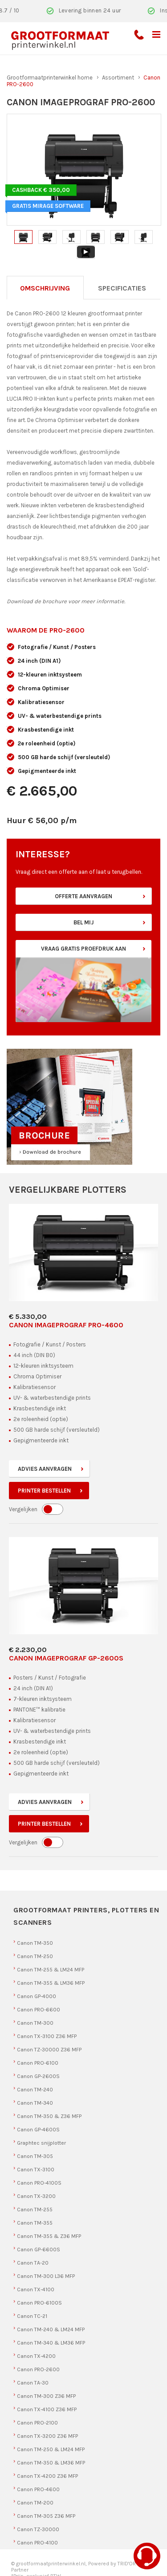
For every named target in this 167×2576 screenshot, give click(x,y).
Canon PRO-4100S (39, 2183)
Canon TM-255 (35, 2209)
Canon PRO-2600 (38, 2369)
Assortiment (118, 77)
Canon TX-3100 (35, 2169)
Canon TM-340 (35, 2103)
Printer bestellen (44, 1490)
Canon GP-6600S (38, 2249)
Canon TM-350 (35, 1943)
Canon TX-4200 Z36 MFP (47, 2476)
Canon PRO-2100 (37, 2423)
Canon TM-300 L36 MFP (46, 2276)
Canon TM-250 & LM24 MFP (51, 2449)
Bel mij (83, 922)
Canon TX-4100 (35, 2289)
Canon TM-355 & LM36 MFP (51, 1983)
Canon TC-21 (32, 2316)
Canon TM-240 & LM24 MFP (51, 2329)
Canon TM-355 (35, 2223)
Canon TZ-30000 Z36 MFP (49, 2049)
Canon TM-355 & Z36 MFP (49, 2236)
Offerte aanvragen (83, 896)
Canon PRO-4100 (37, 2543)
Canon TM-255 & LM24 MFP (50, 1970)
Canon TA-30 (33, 2383)
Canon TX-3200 (36, 2196)
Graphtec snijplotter (41, 2143)
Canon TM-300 (35, 2023)
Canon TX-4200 (36, 2356)
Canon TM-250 (35, 1956)
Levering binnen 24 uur (90, 10)
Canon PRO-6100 (37, 2063)
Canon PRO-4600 (38, 2489)
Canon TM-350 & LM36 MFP (51, 2463)
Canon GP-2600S (38, 2076)
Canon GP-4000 (36, 1996)
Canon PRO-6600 (38, 2010)
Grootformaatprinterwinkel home (50, 77)
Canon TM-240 (35, 2089)
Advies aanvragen (45, 1468)
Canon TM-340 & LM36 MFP (51, 2343)
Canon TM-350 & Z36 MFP (49, 2116)
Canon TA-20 (33, 2263)
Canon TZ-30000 (38, 2529)
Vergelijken (23, 1509)
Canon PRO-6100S (39, 2303)
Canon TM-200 (35, 2503)
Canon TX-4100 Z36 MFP (47, 2409)
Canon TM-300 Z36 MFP (46, 2396)
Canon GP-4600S (38, 2129)
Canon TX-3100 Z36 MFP (47, 2036)
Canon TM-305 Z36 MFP (46, 2516)
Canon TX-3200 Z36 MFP (47, 2436)
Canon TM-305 (35, 2156)
